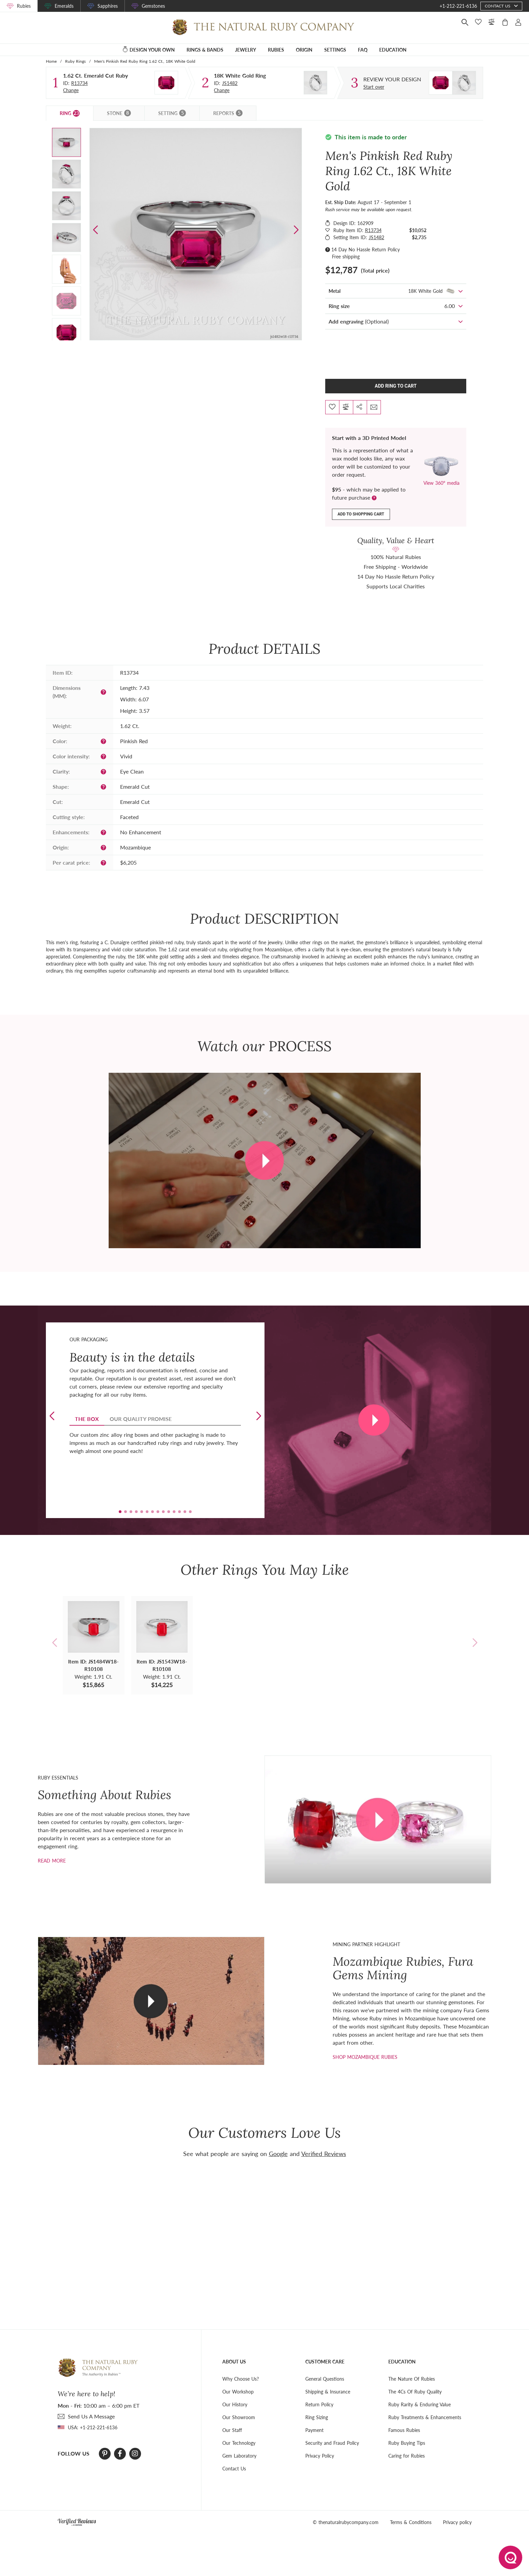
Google (278, 2153)
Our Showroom (238, 2417)
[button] (296, 230)
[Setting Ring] (315, 82)
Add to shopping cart (360, 514)
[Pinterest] (104, 2453)
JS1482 (230, 83)
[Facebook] (120, 2453)
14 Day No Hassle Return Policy (365, 249)
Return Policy (319, 2404)
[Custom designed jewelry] (392, 79)
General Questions (324, 2379)
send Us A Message (91, 2416)
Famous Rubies (404, 2430)
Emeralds (64, 6)
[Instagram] (135, 2453)
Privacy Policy (319, 2456)
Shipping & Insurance (327, 2392)
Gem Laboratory (239, 2456)
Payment (314, 2430)
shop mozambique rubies (365, 2057)
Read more (52, 1861)
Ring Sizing (316, 2417)
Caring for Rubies (406, 2456)
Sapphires (108, 6)
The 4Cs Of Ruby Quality (415, 2392)
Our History (234, 2404)
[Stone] (166, 82)
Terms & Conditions (410, 2522)
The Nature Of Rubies (411, 2379)
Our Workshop (238, 2392)
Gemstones (153, 6)
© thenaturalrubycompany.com (346, 2522)
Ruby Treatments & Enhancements (424, 2417)
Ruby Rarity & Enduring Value (419, 2404)
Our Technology (238, 2443)
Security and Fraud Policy (332, 2443)
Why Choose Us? (240, 2379)
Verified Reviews (323, 2153)
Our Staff (232, 2430)
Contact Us (234, 2468)
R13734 (79, 83)
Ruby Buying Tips (406, 2443)
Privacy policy (457, 2522)
